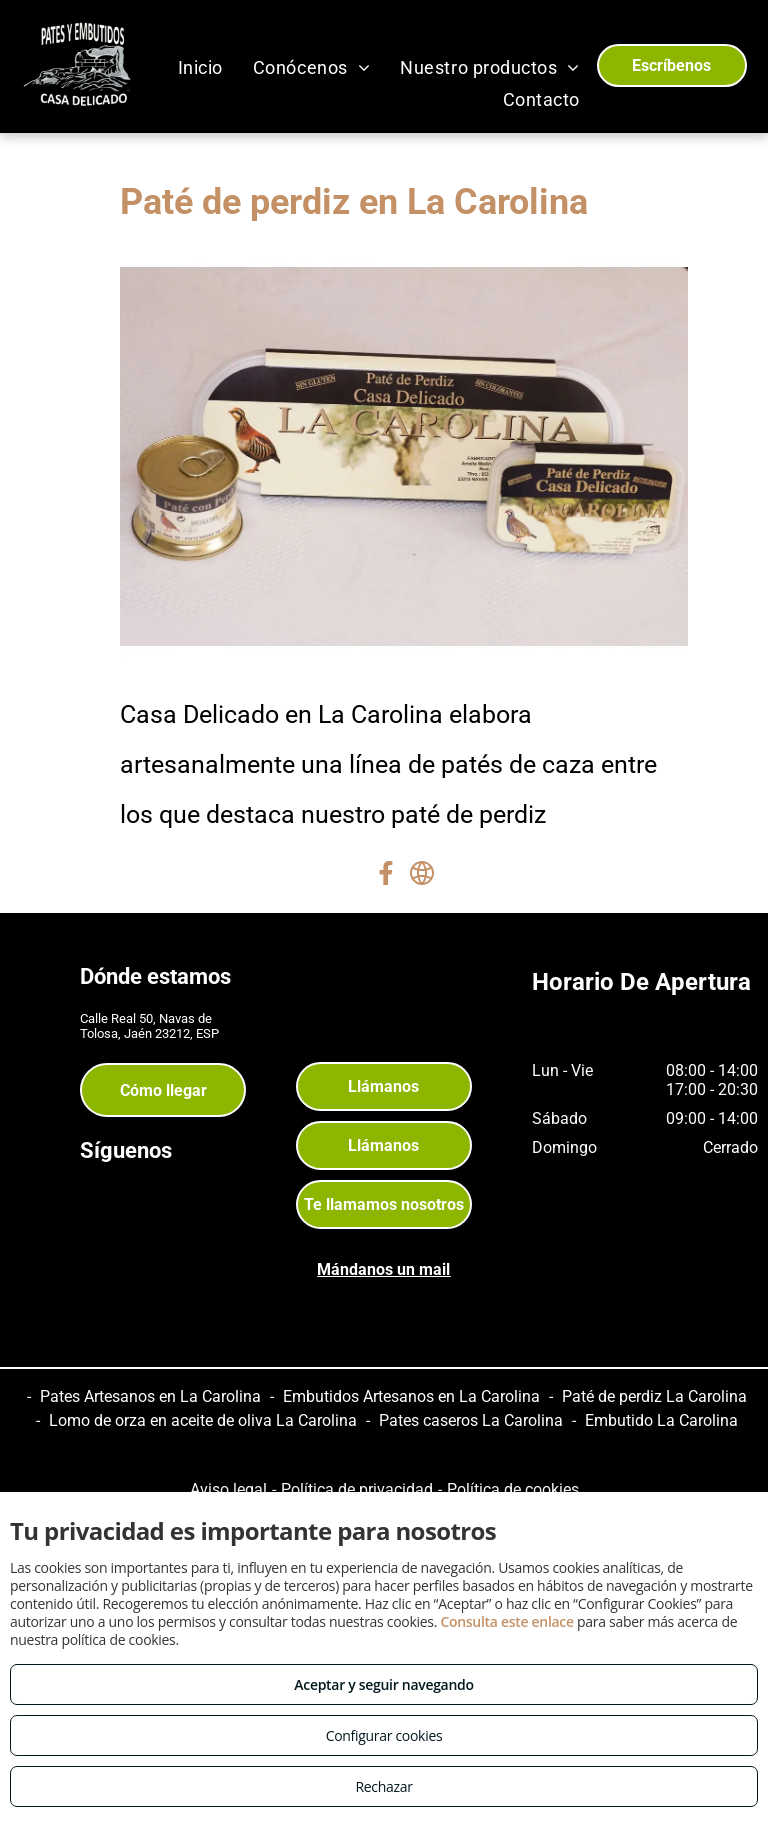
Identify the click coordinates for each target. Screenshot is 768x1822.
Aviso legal (228, 1489)
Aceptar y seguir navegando (383, 1684)
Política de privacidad (357, 1489)
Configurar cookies (384, 1735)
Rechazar (383, 1786)
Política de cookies (513, 1489)
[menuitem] (200, 67)
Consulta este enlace (506, 1621)
